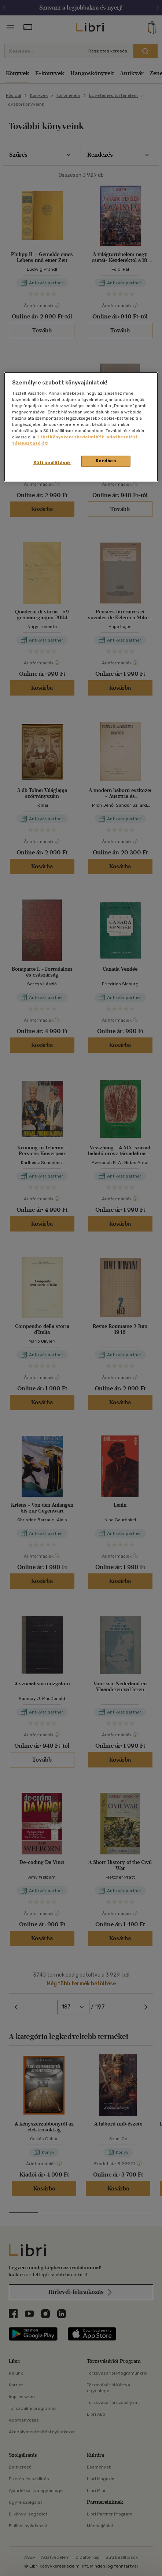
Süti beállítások (52, 463)
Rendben (106, 461)
